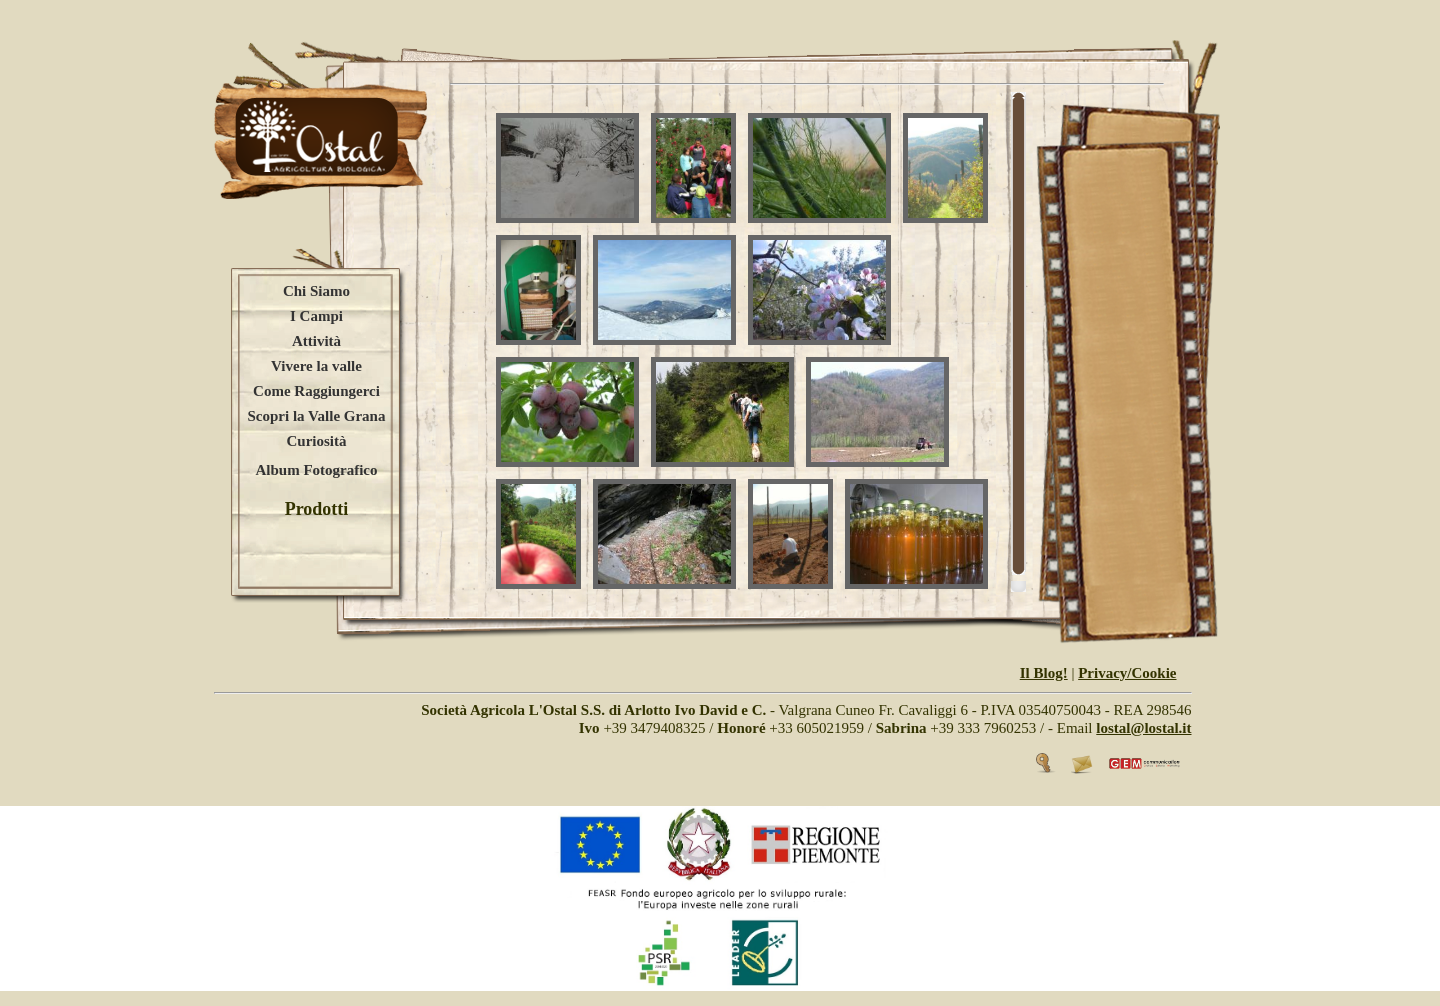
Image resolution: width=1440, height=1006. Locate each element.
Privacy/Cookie (1127, 673)
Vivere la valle (316, 366)
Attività (316, 341)
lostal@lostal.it (1143, 728)
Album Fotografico (316, 470)
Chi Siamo (316, 291)
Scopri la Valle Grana (317, 416)
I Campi (316, 316)
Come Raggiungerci (316, 391)
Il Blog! (1044, 673)
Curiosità (317, 441)
